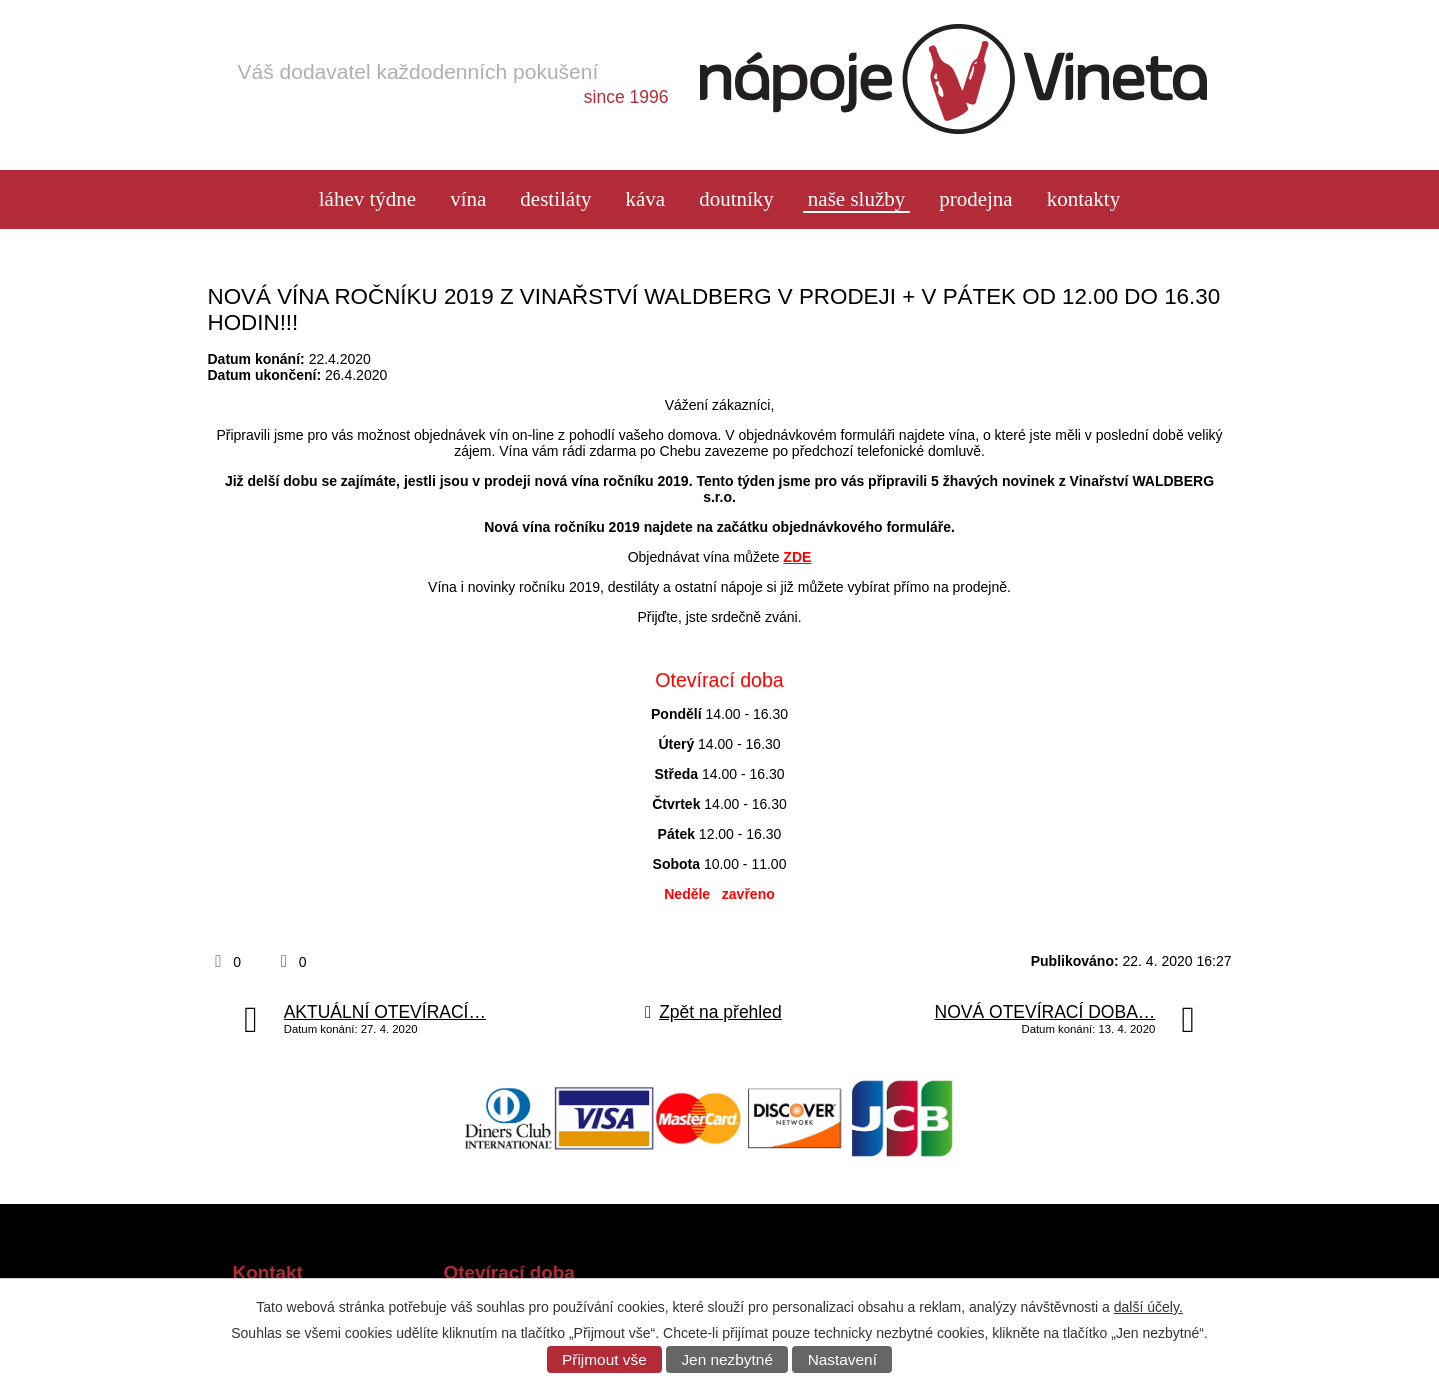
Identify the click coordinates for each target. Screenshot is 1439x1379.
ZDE (797, 557)
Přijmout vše (604, 1359)
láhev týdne (367, 199)
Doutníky (736, 199)
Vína (468, 199)
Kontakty (1084, 199)
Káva (645, 199)
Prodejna (975, 199)
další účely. (1148, 1307)
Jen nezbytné (727, 1359)
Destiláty (555, 199)
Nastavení (842, 1359)
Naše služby (856, 199)
